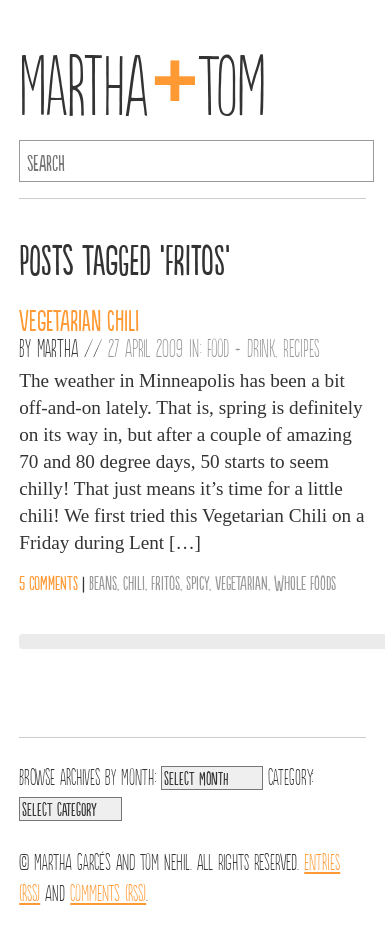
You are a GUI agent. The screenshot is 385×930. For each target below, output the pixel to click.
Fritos (165, 582)
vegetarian (241, 582)
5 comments (48, 582)
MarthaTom (142, 80)
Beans (103, 582)
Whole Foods (305, 582)
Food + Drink (241, 347)
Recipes (301, 347)
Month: (138, 775)
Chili (134, 582)
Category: (290, 775)
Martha (57, 347)
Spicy (197, 582)
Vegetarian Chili (79, 319)
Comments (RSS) (108, 891)
